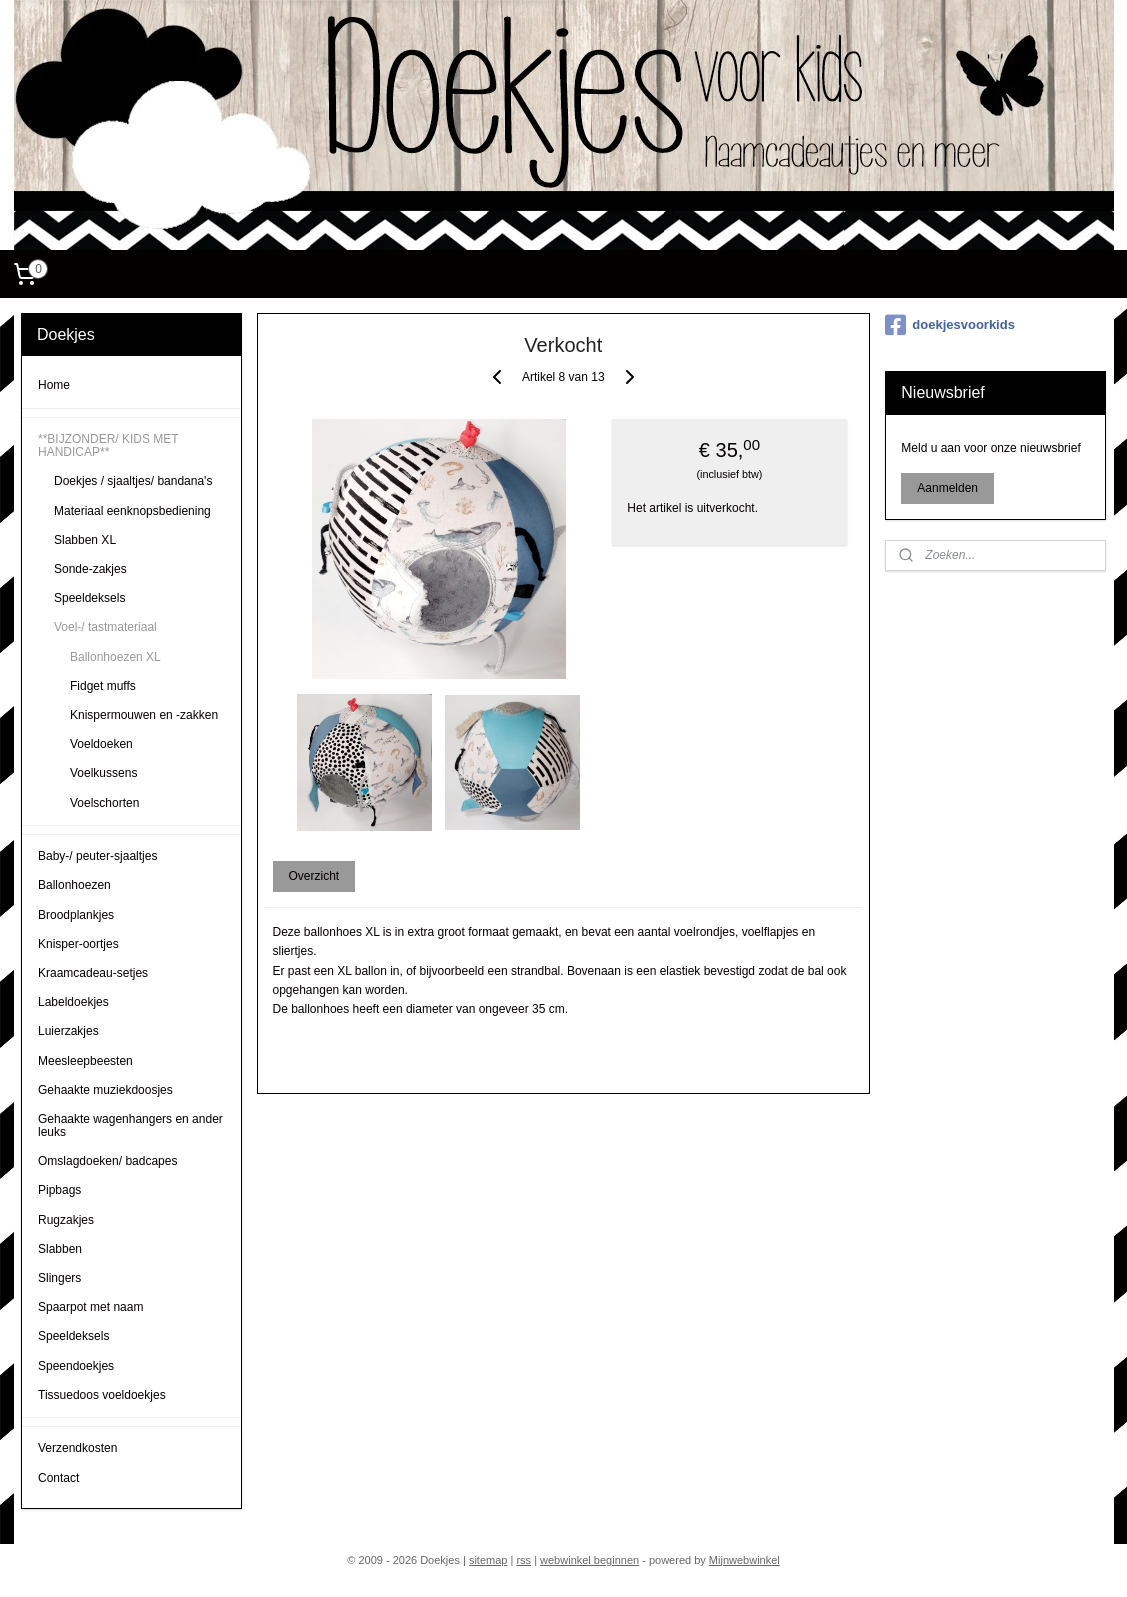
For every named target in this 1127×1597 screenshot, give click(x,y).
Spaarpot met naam (90, 1307)
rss (523, 1560)
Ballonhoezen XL (115, 657)
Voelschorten (104, 803)
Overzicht (314, 876)
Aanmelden (947, 488)
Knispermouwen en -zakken (144, 715)
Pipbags (59, 1190)
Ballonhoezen (74, 885)
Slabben (60, 1249)
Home (54, 385)
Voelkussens (103, 773)
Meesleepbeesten (85, 1061)
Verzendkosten (77, 1448)
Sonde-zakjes (90, 569)
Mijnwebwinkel (744, 1560)
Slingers (59, 1278)
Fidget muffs (103, 686)
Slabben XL (85, 540)
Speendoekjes (76, 1366)
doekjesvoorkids (950, 325)
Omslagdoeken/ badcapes (107, 1161)
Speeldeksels (89, 598)
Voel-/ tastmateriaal (105, 627)
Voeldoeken (101, 744)
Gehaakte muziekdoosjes (105, 1090)
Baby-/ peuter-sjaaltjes (97, 856)
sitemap (488, 1560)
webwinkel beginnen (589, 1560)
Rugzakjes (66, 1220)
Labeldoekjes (73, 1002)
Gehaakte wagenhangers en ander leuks (130, 1125)
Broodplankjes (76, 915)
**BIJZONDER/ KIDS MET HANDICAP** (108, 445)
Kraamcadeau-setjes (93, 973)
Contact (58, 1478)
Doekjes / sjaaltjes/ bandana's (133, 481)
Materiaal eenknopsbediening (132, 511)
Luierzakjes (68, 1031)
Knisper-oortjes (78, 944)
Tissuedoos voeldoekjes (102, 1395)
